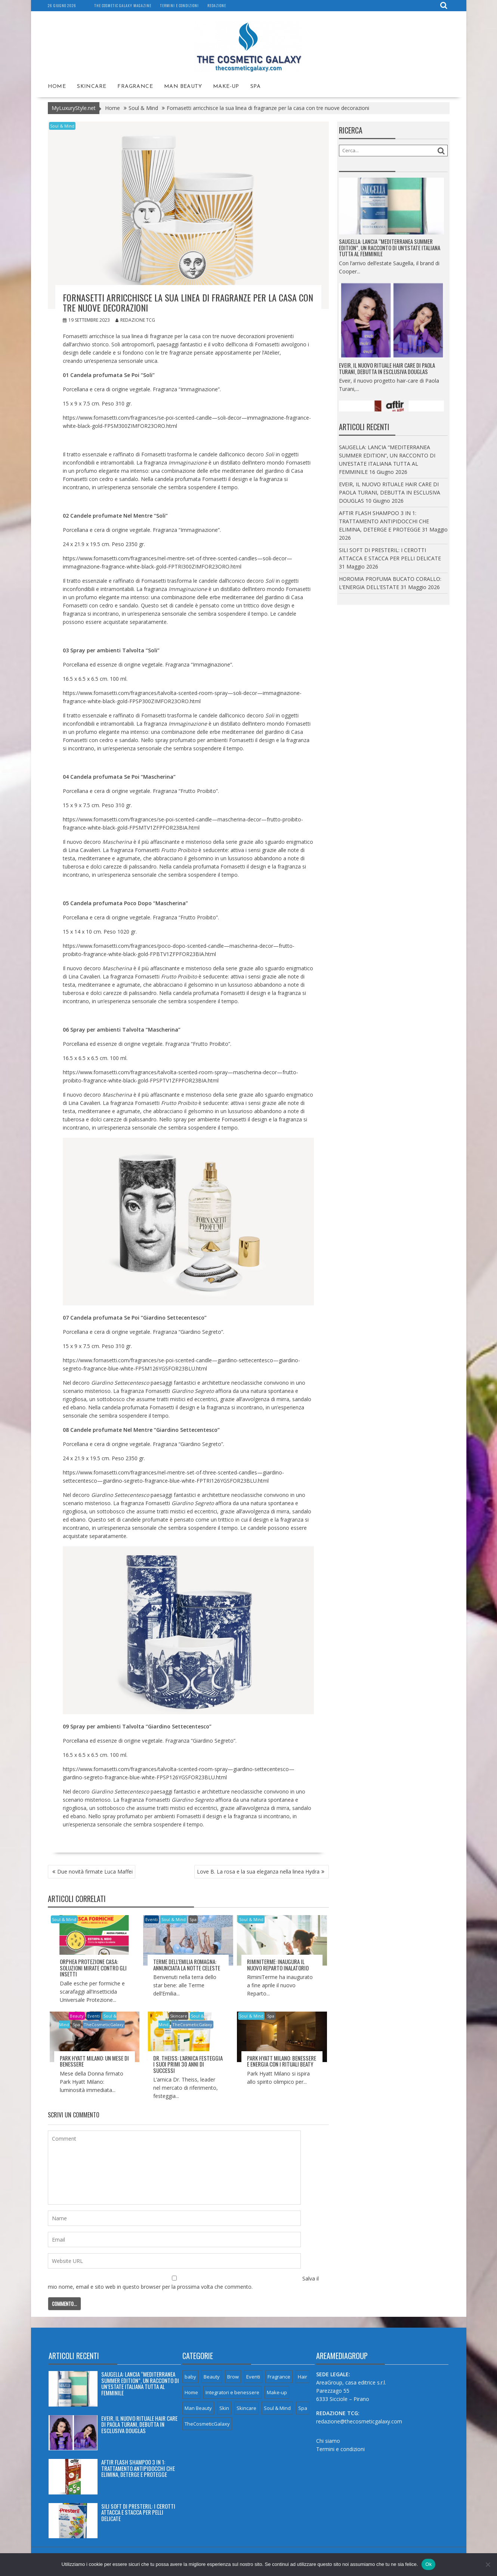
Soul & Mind (62, 125)
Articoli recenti (74, 2355)
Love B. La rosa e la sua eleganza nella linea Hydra (258, 1871)
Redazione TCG (135, 319)
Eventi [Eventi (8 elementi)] (253, 2376)
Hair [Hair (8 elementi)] (302, 2376)
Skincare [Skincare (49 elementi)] (246, 2408)
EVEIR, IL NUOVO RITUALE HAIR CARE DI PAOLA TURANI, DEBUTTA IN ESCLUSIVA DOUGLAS (387, 376)
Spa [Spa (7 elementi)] (302, 2408)
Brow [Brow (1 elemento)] (233, 2376)
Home (57, 86)
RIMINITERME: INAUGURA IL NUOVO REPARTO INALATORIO (278, 1964)
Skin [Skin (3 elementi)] (224, 2408)
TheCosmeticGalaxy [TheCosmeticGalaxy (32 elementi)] (207, 2423)
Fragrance (135, 86)
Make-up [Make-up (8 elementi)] (277, 2392)
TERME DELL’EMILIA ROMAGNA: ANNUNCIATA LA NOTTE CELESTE (186, 1964)
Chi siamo (328, 2440)
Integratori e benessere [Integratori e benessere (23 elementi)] (232, 2392)
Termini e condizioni (179, 5)
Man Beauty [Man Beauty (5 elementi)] (198, 2408)
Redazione (216, 5)
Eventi (151, 1919)
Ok (428, 2564)
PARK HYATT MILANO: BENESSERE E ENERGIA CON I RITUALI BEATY (281, 2060)
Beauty (77, 2015)
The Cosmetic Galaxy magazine (122, 5)
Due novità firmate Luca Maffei (95, 1871)
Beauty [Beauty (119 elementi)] (212, 2376)
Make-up (226, 86)
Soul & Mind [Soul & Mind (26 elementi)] (277, 2408)
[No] (487, 2564)
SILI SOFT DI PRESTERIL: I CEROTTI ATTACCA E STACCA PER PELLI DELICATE (138, 2512)
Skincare (91, 86)
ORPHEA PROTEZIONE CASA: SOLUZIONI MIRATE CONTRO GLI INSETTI (93, 1967)
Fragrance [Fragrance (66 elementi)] (279, 2376)
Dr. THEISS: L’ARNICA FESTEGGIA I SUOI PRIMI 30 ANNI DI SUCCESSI (188, 2063)
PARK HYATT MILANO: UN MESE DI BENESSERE (94, 2060)
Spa (255, 86)
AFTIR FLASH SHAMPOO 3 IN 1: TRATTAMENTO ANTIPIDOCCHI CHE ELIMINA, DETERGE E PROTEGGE (384, 521)
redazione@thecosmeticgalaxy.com (359, 2421)
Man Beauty (183, 86)
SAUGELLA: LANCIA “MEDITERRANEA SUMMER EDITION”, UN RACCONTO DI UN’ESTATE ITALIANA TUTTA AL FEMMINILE (389, 255)
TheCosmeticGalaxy (104, 2024)
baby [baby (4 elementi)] (190, 2376)
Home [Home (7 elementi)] (191, 2392)
